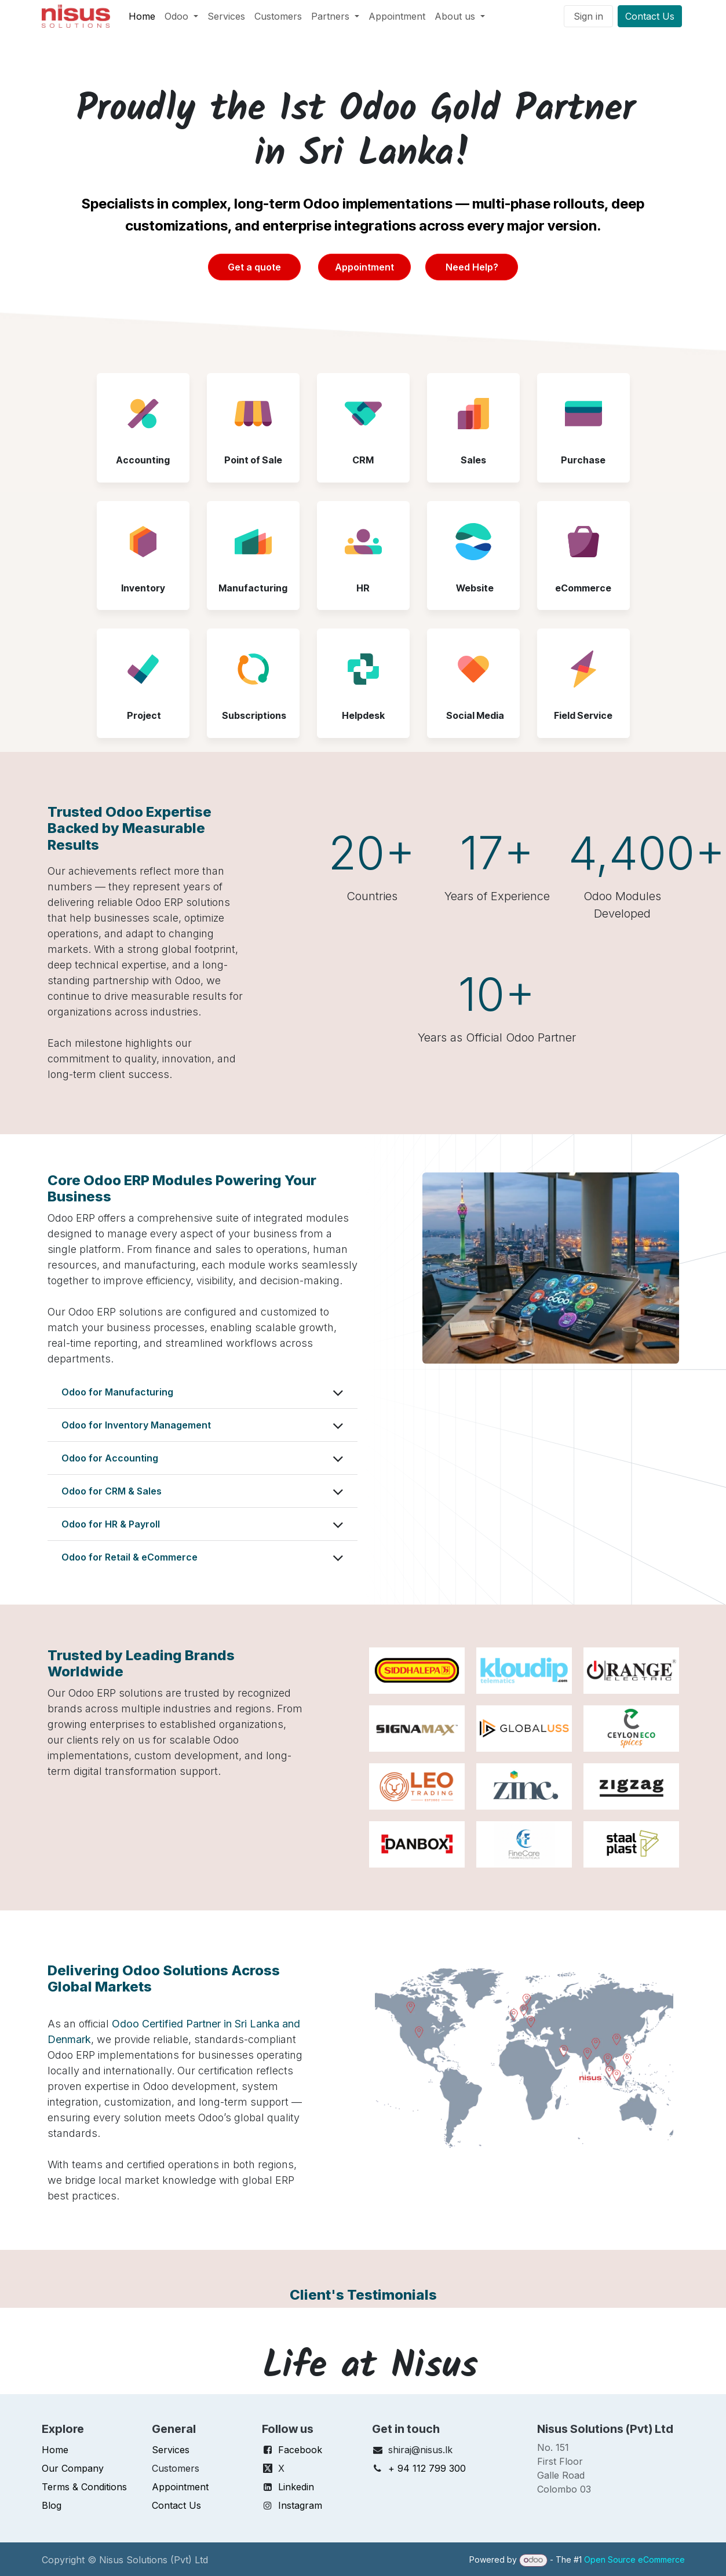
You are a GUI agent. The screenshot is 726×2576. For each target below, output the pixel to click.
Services (170, 2450)
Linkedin (296, 2487)
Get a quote (254, 267)
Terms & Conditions (84, 2487)
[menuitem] (142, 16)
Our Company (73, 2468)
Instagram (300, 2505)
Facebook (300, 2450)
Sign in (588, 16)
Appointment (364, 267)
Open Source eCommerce (634, 2559)
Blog (51, 2505)
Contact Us (649, 16)
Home (55, 2450)
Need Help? (472, 267)
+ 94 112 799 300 (427, 2468)
